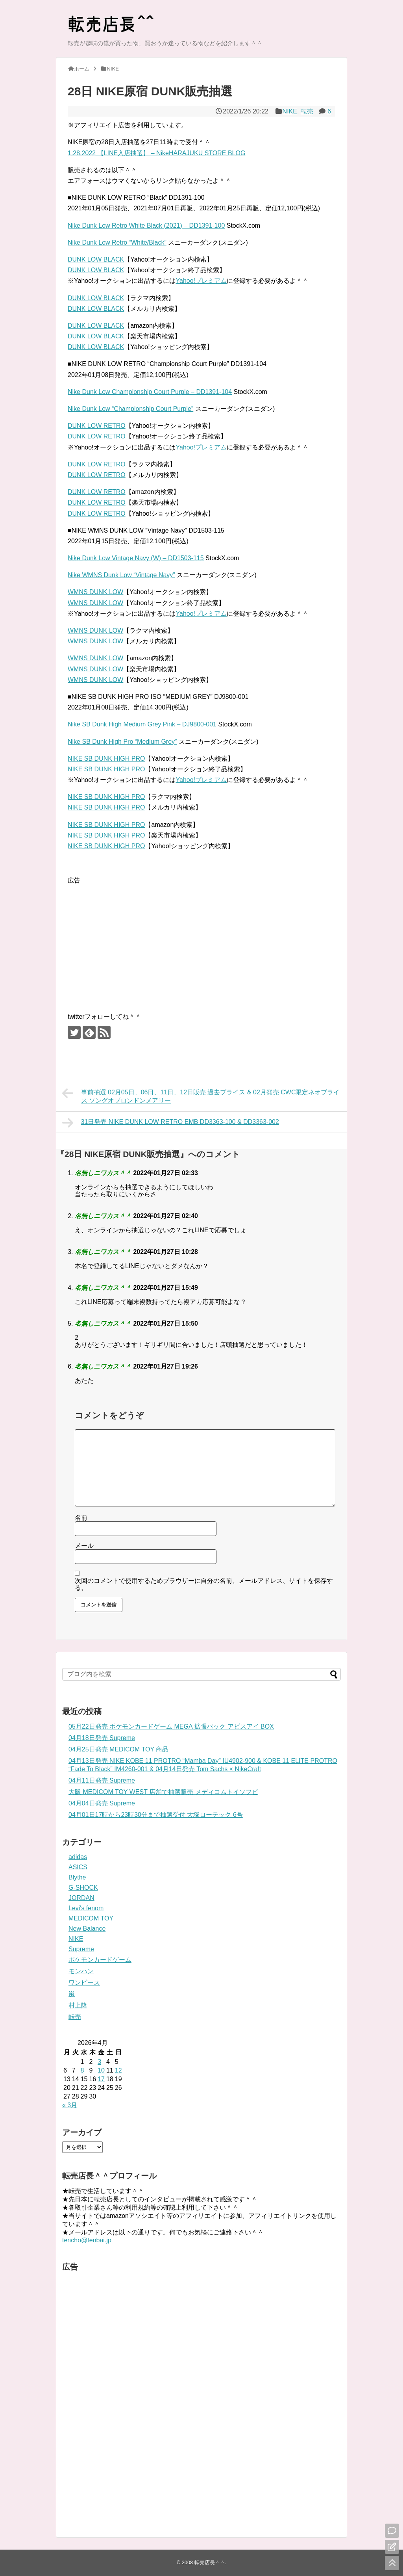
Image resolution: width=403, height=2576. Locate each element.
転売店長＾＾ (209, 2562)
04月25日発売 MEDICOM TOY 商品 (118, 1749)
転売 (307, 111)
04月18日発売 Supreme (101, 1738)
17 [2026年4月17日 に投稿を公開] (101, 2079)
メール (84, 1545)
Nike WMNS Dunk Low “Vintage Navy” (121, 575)
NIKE (290, 111)
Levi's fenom (86, 1908)
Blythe (77, 1877)
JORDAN (81, 1897)
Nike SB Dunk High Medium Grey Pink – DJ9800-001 (142, 724)
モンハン (81, 1971)
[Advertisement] (134, 941)
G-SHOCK (83, 1887)
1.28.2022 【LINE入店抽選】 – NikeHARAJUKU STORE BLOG (156, 153)
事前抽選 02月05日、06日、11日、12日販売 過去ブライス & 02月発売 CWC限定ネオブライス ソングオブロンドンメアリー (201, 1095)
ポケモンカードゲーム (99, 1959)
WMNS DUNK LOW (95, 592)
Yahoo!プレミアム (201, 280)
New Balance (86, 1928)
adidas (77, 1857)
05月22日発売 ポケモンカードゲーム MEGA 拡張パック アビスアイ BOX (171, 1726)
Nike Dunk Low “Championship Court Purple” (130, 408)
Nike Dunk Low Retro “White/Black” (117, 242)
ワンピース (84, 1982)
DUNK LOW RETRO (97, 425)
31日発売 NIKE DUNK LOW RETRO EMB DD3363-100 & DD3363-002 (170, 1122)
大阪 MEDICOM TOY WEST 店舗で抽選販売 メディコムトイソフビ (163, 1792)
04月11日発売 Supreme (101, 1780)
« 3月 (69, 2105)
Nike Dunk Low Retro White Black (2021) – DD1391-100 (146, 225)
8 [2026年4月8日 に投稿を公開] (82, 2070)
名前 (81, 1517)
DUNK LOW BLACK (96, 259)
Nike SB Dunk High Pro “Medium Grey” (122, 741)
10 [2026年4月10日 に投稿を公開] (101, 2070)
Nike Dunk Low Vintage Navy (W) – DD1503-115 (136, 558)
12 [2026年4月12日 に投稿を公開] (118, 2070)
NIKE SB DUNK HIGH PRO (106, 758)
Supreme (81, 1949)
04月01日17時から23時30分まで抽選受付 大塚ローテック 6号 (155, 1814)
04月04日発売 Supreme (101, 1803)
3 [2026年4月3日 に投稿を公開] (99, 2061)
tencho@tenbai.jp (86, 2240)
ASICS (77, 1867)
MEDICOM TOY (90, 1918)
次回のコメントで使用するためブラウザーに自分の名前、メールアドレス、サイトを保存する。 (204, 1584)
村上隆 (77, 2005)
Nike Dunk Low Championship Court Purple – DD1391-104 (150, 391)
